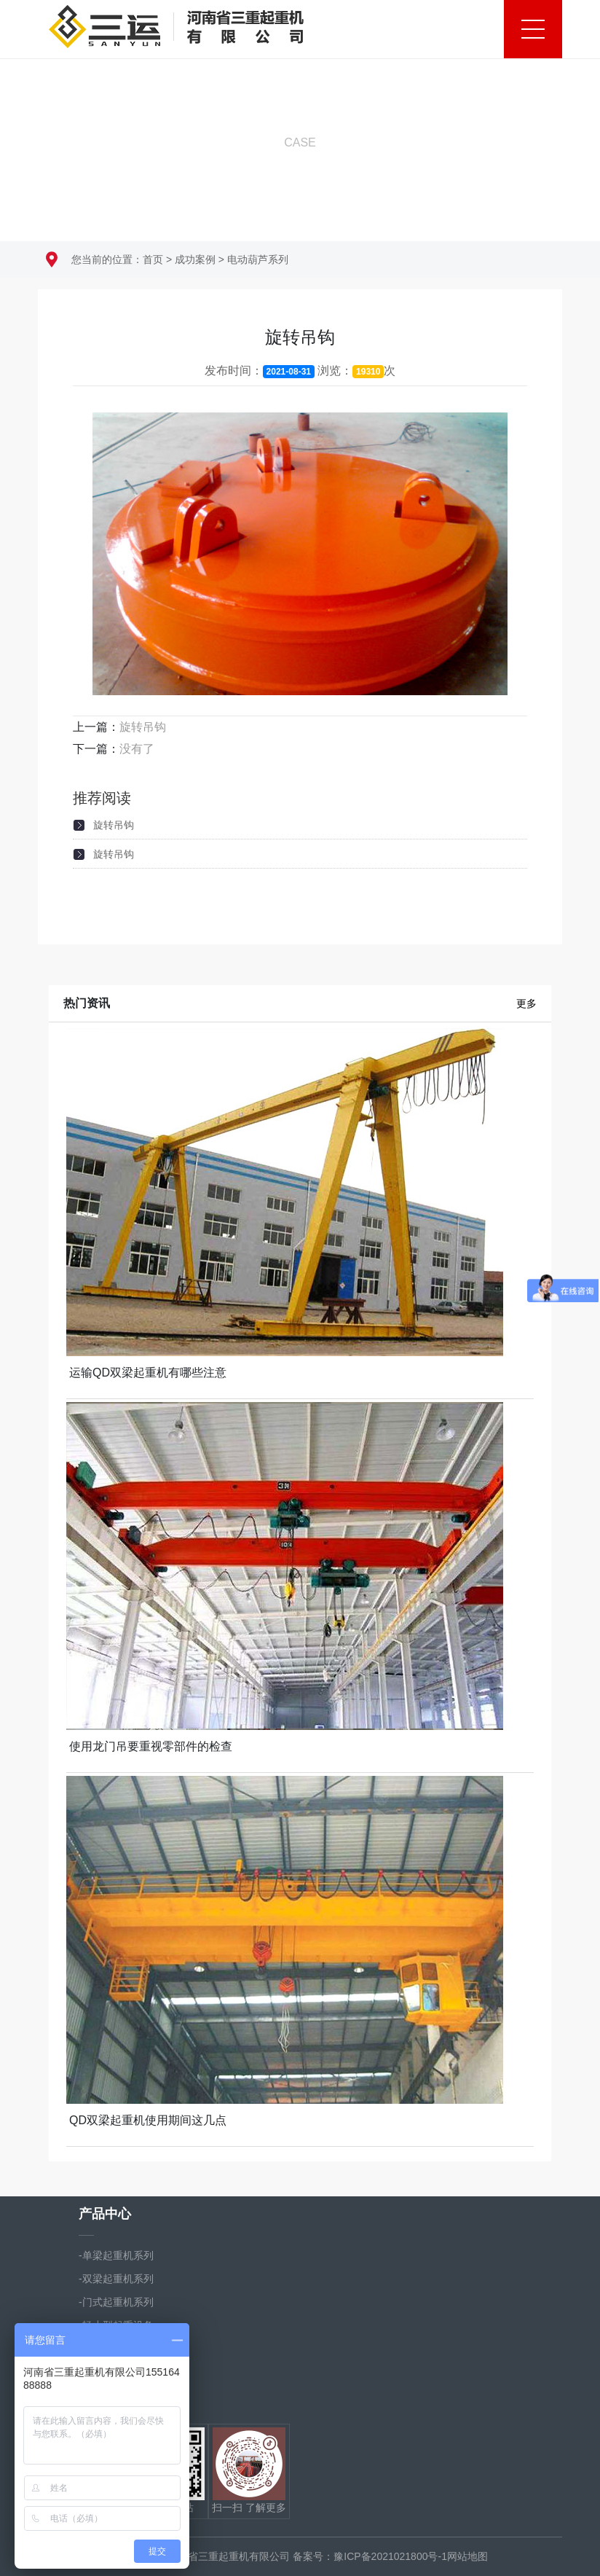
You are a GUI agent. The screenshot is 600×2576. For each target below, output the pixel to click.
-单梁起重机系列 (116, 2255)
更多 (526, 1003)
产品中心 (105, 2214)
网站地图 (467, 2556)
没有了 (136, 749)
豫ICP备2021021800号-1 (390, 2556)
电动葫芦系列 (257, 259)
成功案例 (195, 259)
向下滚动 (300, 173)
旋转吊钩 (142, 727)
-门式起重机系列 (116, 2302)
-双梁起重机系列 (116, 2279)
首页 (153, 259)
